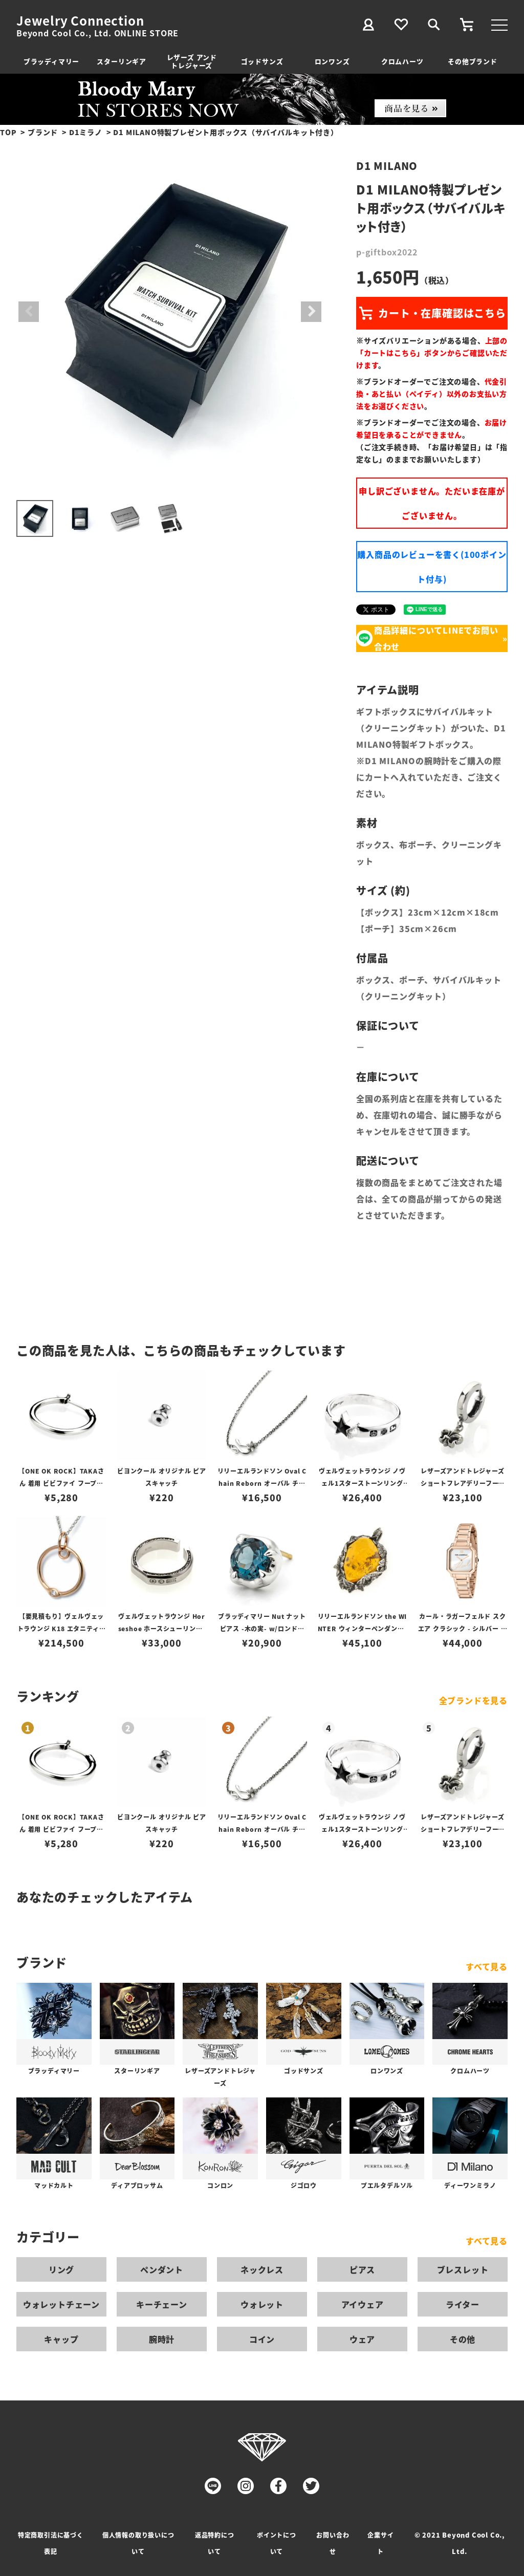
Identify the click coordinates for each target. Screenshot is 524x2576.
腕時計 (161, 2339)
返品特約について (214, 2543)
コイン (262, 2339)
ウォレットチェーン (61, 2304)
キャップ (61, 2339)
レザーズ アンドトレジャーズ (192, 61)
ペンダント (161, 2269)
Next (311, 311)
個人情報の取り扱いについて (138, 2543)
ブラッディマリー (51, 61)
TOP (8, 132)
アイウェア (362, 2304)
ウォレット (262, 2304)
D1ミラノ (85, 132)
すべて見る (487, 1966)
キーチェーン (161, 2304)
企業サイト (380, 2543)
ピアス (362, 2269)
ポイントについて (276, 2543)
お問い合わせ (332, 2543)
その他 (462, 2339)
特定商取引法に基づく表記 (50, 2543)
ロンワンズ (332, 61)
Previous (28, 311)
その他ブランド (472, 61)
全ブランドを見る (473, 1700)
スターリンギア (121, 61)
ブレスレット (463, 2269)
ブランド (43, 132)
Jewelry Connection (80, 20)
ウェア (362, 2339)
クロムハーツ (402, 61)
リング (61, 2269)
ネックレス (262, 2269)
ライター (462, 2304)
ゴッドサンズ (262, 61)
